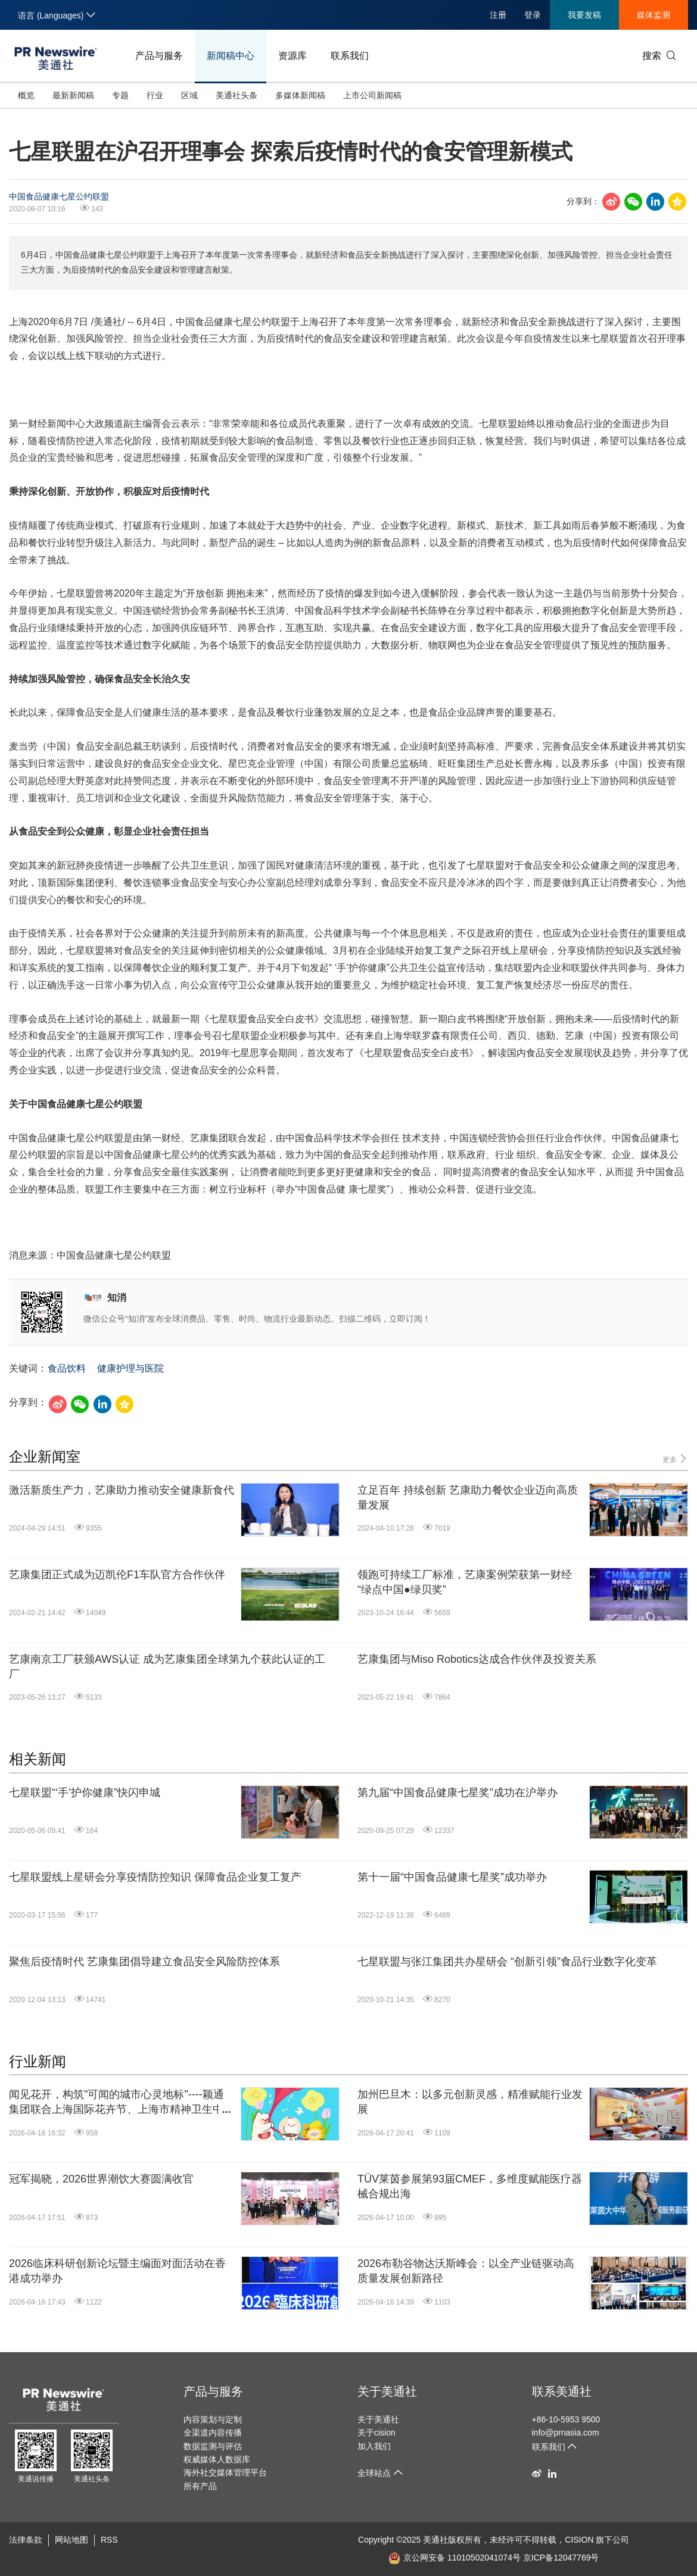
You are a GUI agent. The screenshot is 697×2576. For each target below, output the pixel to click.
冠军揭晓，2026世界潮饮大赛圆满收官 (101, 2179)
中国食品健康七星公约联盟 (59, 196)
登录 (532, 15)
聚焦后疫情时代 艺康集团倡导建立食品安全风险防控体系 (144, 1962)
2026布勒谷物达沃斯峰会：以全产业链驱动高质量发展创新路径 (465, 2270)
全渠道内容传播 (212, 2432)
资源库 (292, 56)
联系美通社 (562, 2391)
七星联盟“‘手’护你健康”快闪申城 (84, 1792)
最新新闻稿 (73, 95)
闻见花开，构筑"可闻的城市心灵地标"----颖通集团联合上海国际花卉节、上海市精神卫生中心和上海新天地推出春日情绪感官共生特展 (121, 2102)
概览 (26, 95)
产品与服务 (159, 56)
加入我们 (374, 2446)
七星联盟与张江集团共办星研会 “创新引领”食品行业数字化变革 (507, 1962)
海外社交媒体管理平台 (225, 2472)
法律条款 (25, 2539)
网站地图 (71, 2539)
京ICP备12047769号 (561, 2557)
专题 (120, 95)
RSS (109, 2539)
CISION (579, 2539)
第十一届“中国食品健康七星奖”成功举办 (452, 1877)
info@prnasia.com (565, 2432)
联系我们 (350, 56)
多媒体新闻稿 (300, 95)
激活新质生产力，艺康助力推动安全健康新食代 (121, 1490)
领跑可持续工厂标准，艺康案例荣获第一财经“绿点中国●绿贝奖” (464, 1582)
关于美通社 (387, 2391)
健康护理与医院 (130, 1368)
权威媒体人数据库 (216, 2459)
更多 (675, 1459)
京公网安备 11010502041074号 (454, 2557)
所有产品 (200, 2486)
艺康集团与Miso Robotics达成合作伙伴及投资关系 (476, 1659)
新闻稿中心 (230, 56)
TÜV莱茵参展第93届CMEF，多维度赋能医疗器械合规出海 (469, 2186)
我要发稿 (584, 15)
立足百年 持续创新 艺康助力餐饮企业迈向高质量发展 (467, 1497)
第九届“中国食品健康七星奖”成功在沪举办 (457, 1792)
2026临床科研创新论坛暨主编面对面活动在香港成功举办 (117, 2270)
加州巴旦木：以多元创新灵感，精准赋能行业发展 (470, 2101)
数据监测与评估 (212, 2446)
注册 (498, 15)
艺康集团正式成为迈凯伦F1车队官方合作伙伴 (117, 1575)
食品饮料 (67, 1368)
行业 (155, 95)
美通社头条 (236, 95)
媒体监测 (653, 15)
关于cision (376, 2432)
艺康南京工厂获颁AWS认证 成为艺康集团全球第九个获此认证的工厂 (167, 1666)
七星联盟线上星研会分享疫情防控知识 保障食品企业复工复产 (155, 1877)
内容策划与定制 (212, 2419)
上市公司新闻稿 (372, 95)
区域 (189, 95)
